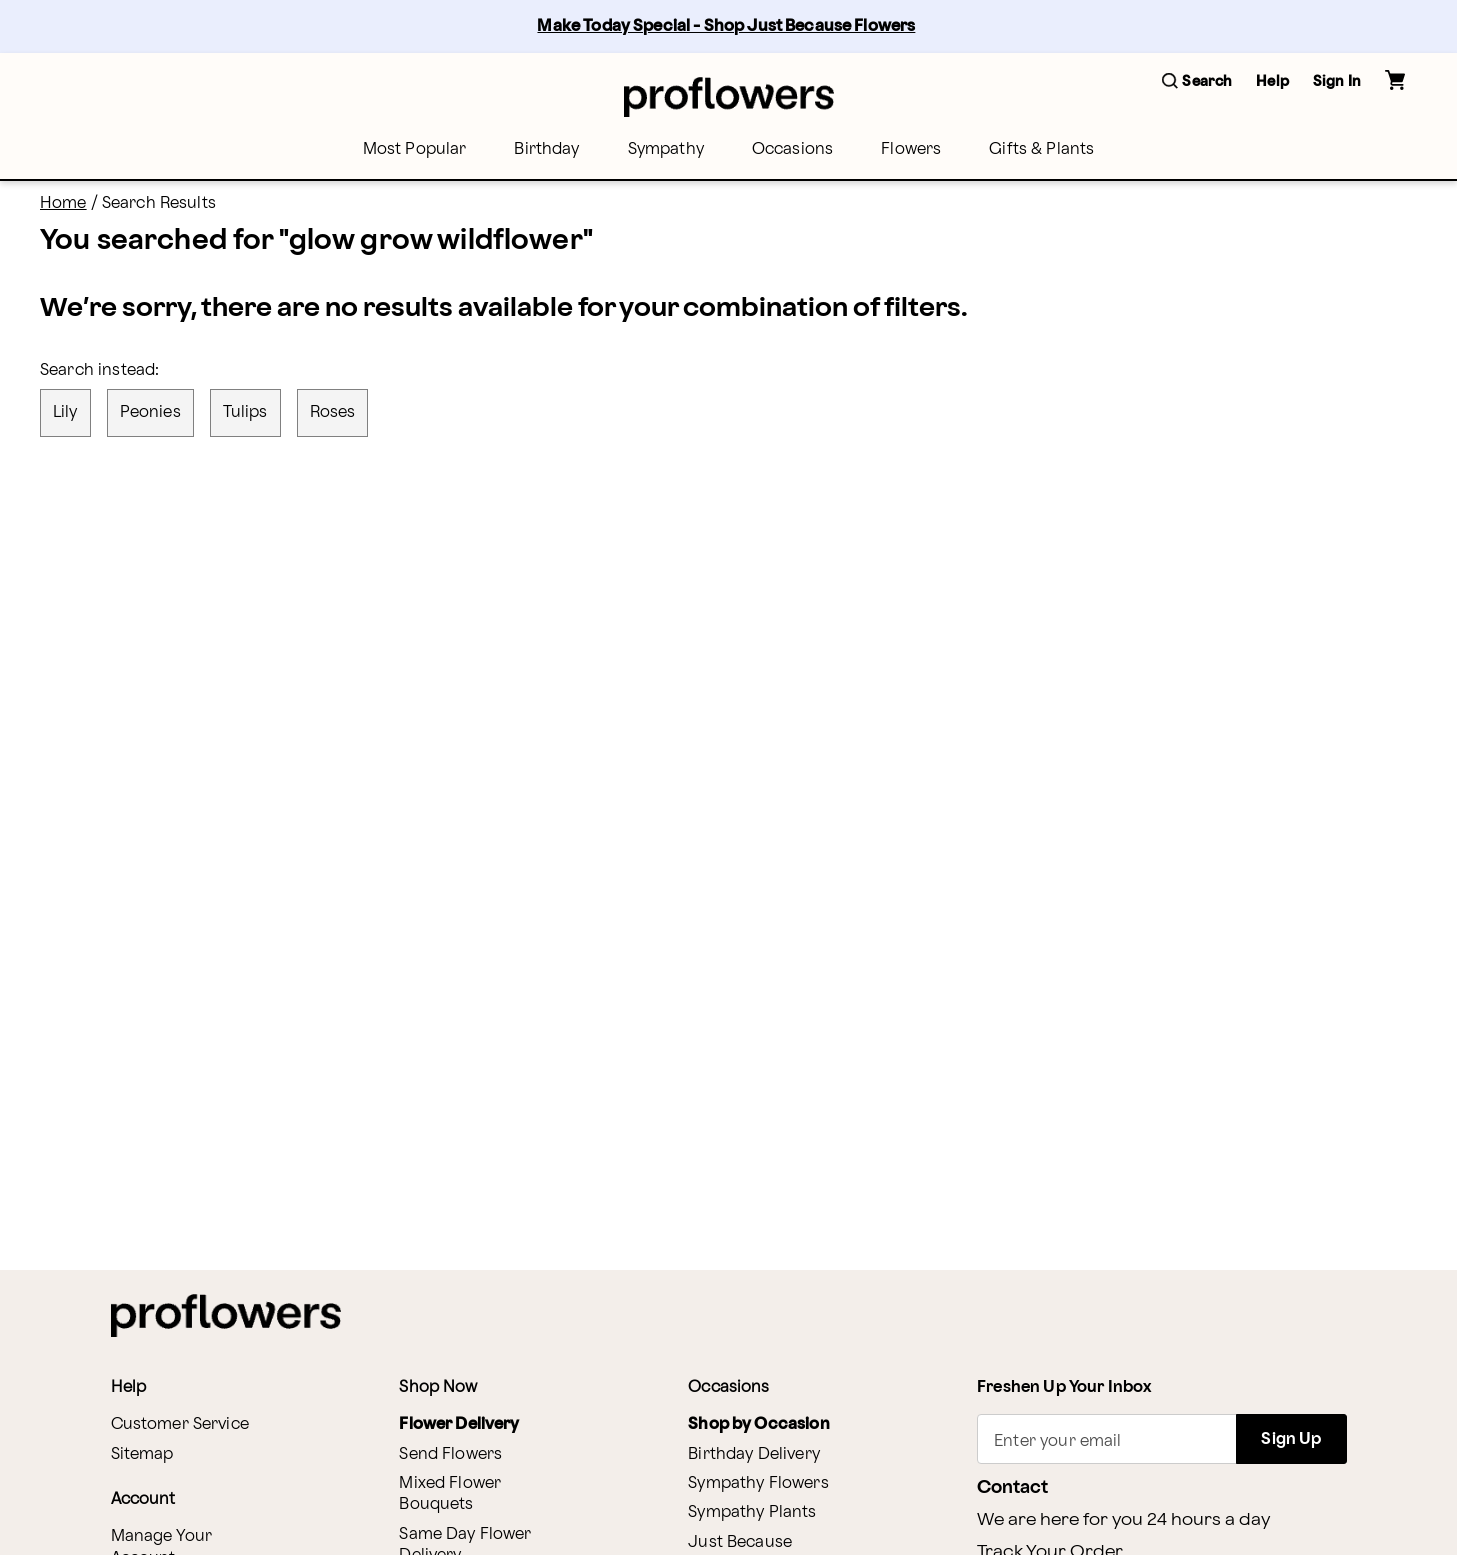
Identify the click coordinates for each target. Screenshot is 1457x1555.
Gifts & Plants (1041, 149)
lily (65, 412)
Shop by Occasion (758, 1424)
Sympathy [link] (666, 149)
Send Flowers (450, 1454)
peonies (150, 412)
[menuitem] (415, 149)
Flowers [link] (911, 149)
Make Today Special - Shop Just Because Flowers (726, 26)
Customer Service (180, 1424)
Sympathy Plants (752, 1512)
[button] (1197, 82)
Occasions (792, 149)
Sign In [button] (1337, 81)
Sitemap (142, 1454)
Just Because (740, 1542)
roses (333, 412)
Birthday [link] (546, 149)
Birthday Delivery (754, 1454)
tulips (245, 412)
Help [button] (1272, 81)
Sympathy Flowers (758, 1483)
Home (63, 203)
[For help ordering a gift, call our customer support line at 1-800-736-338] (729, 96)
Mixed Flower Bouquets (450, 1494)
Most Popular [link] (415, 149)
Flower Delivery (459, 1424)
